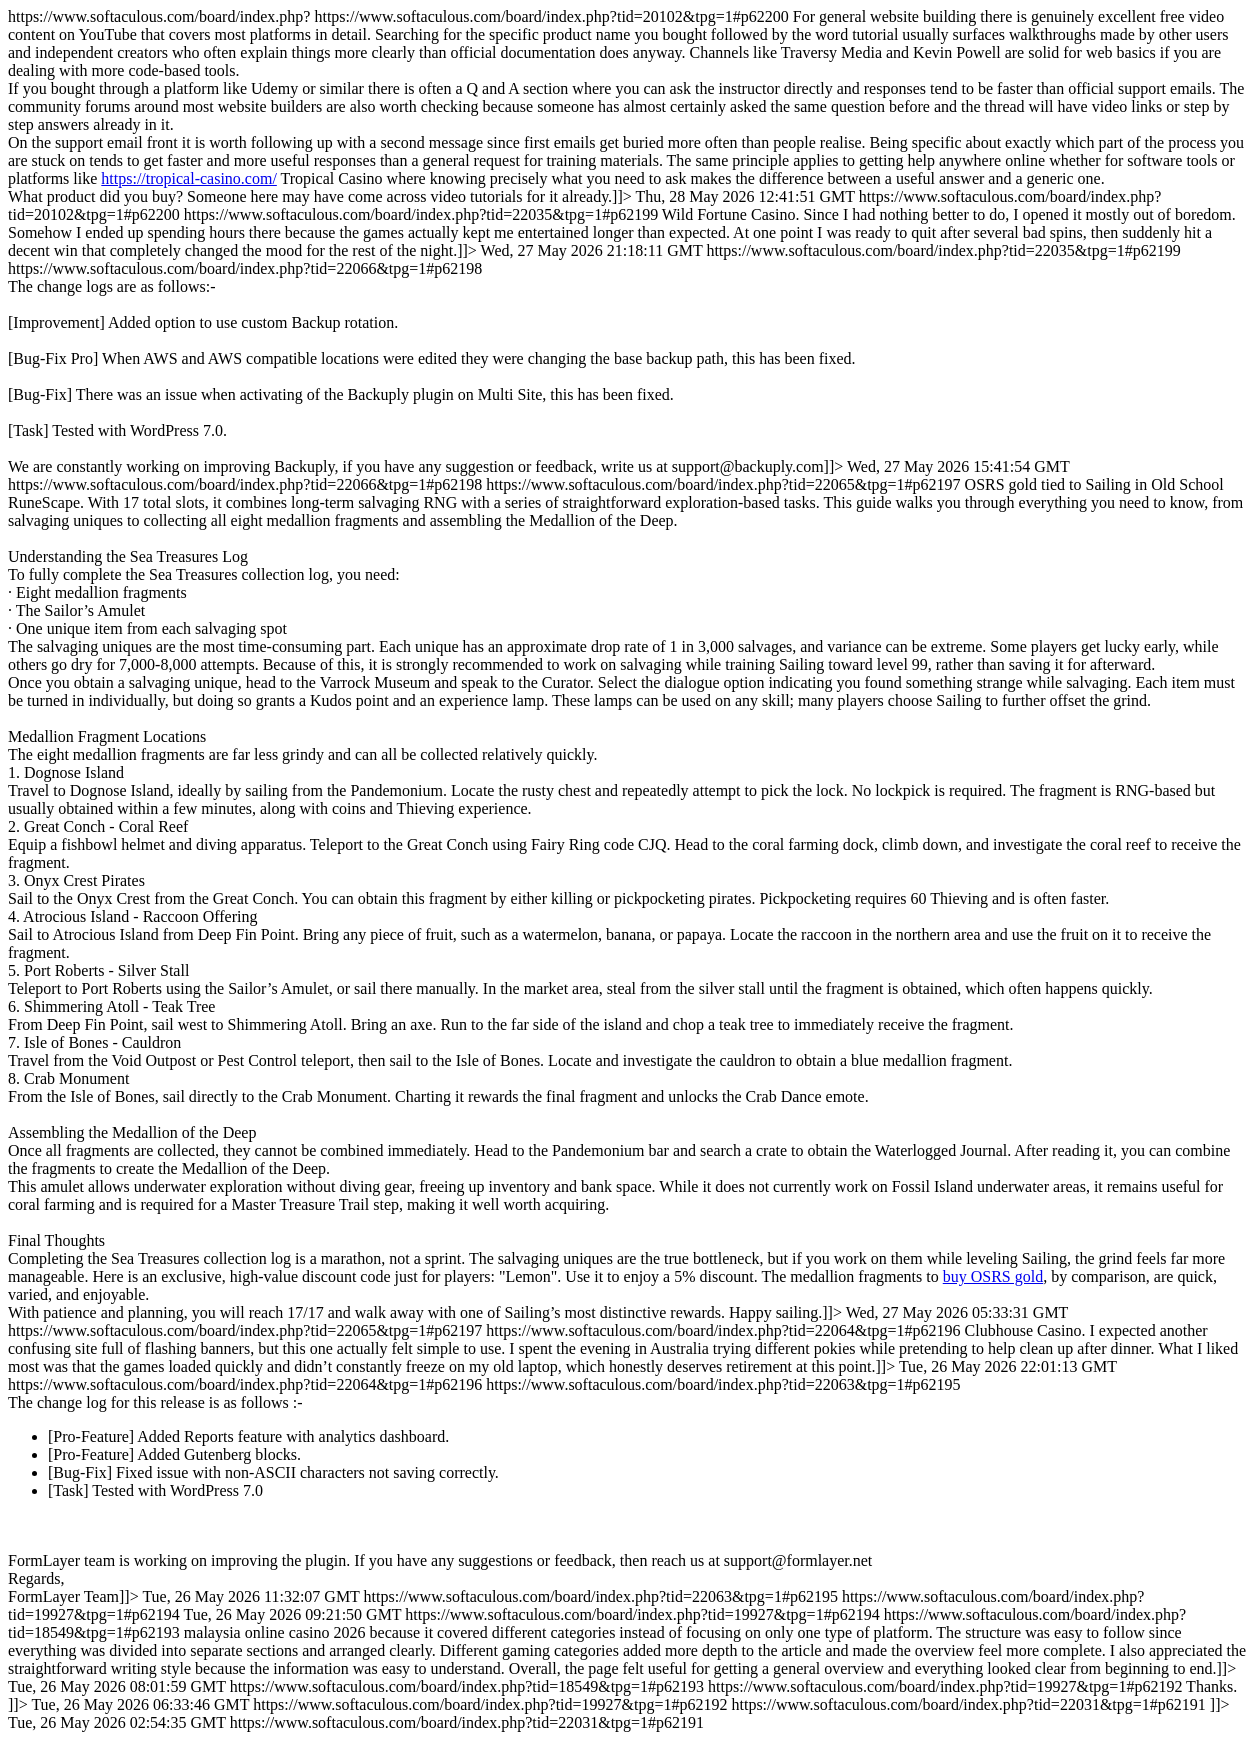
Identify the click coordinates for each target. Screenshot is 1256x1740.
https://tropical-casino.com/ (189, 178)
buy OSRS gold (993, 1276)
